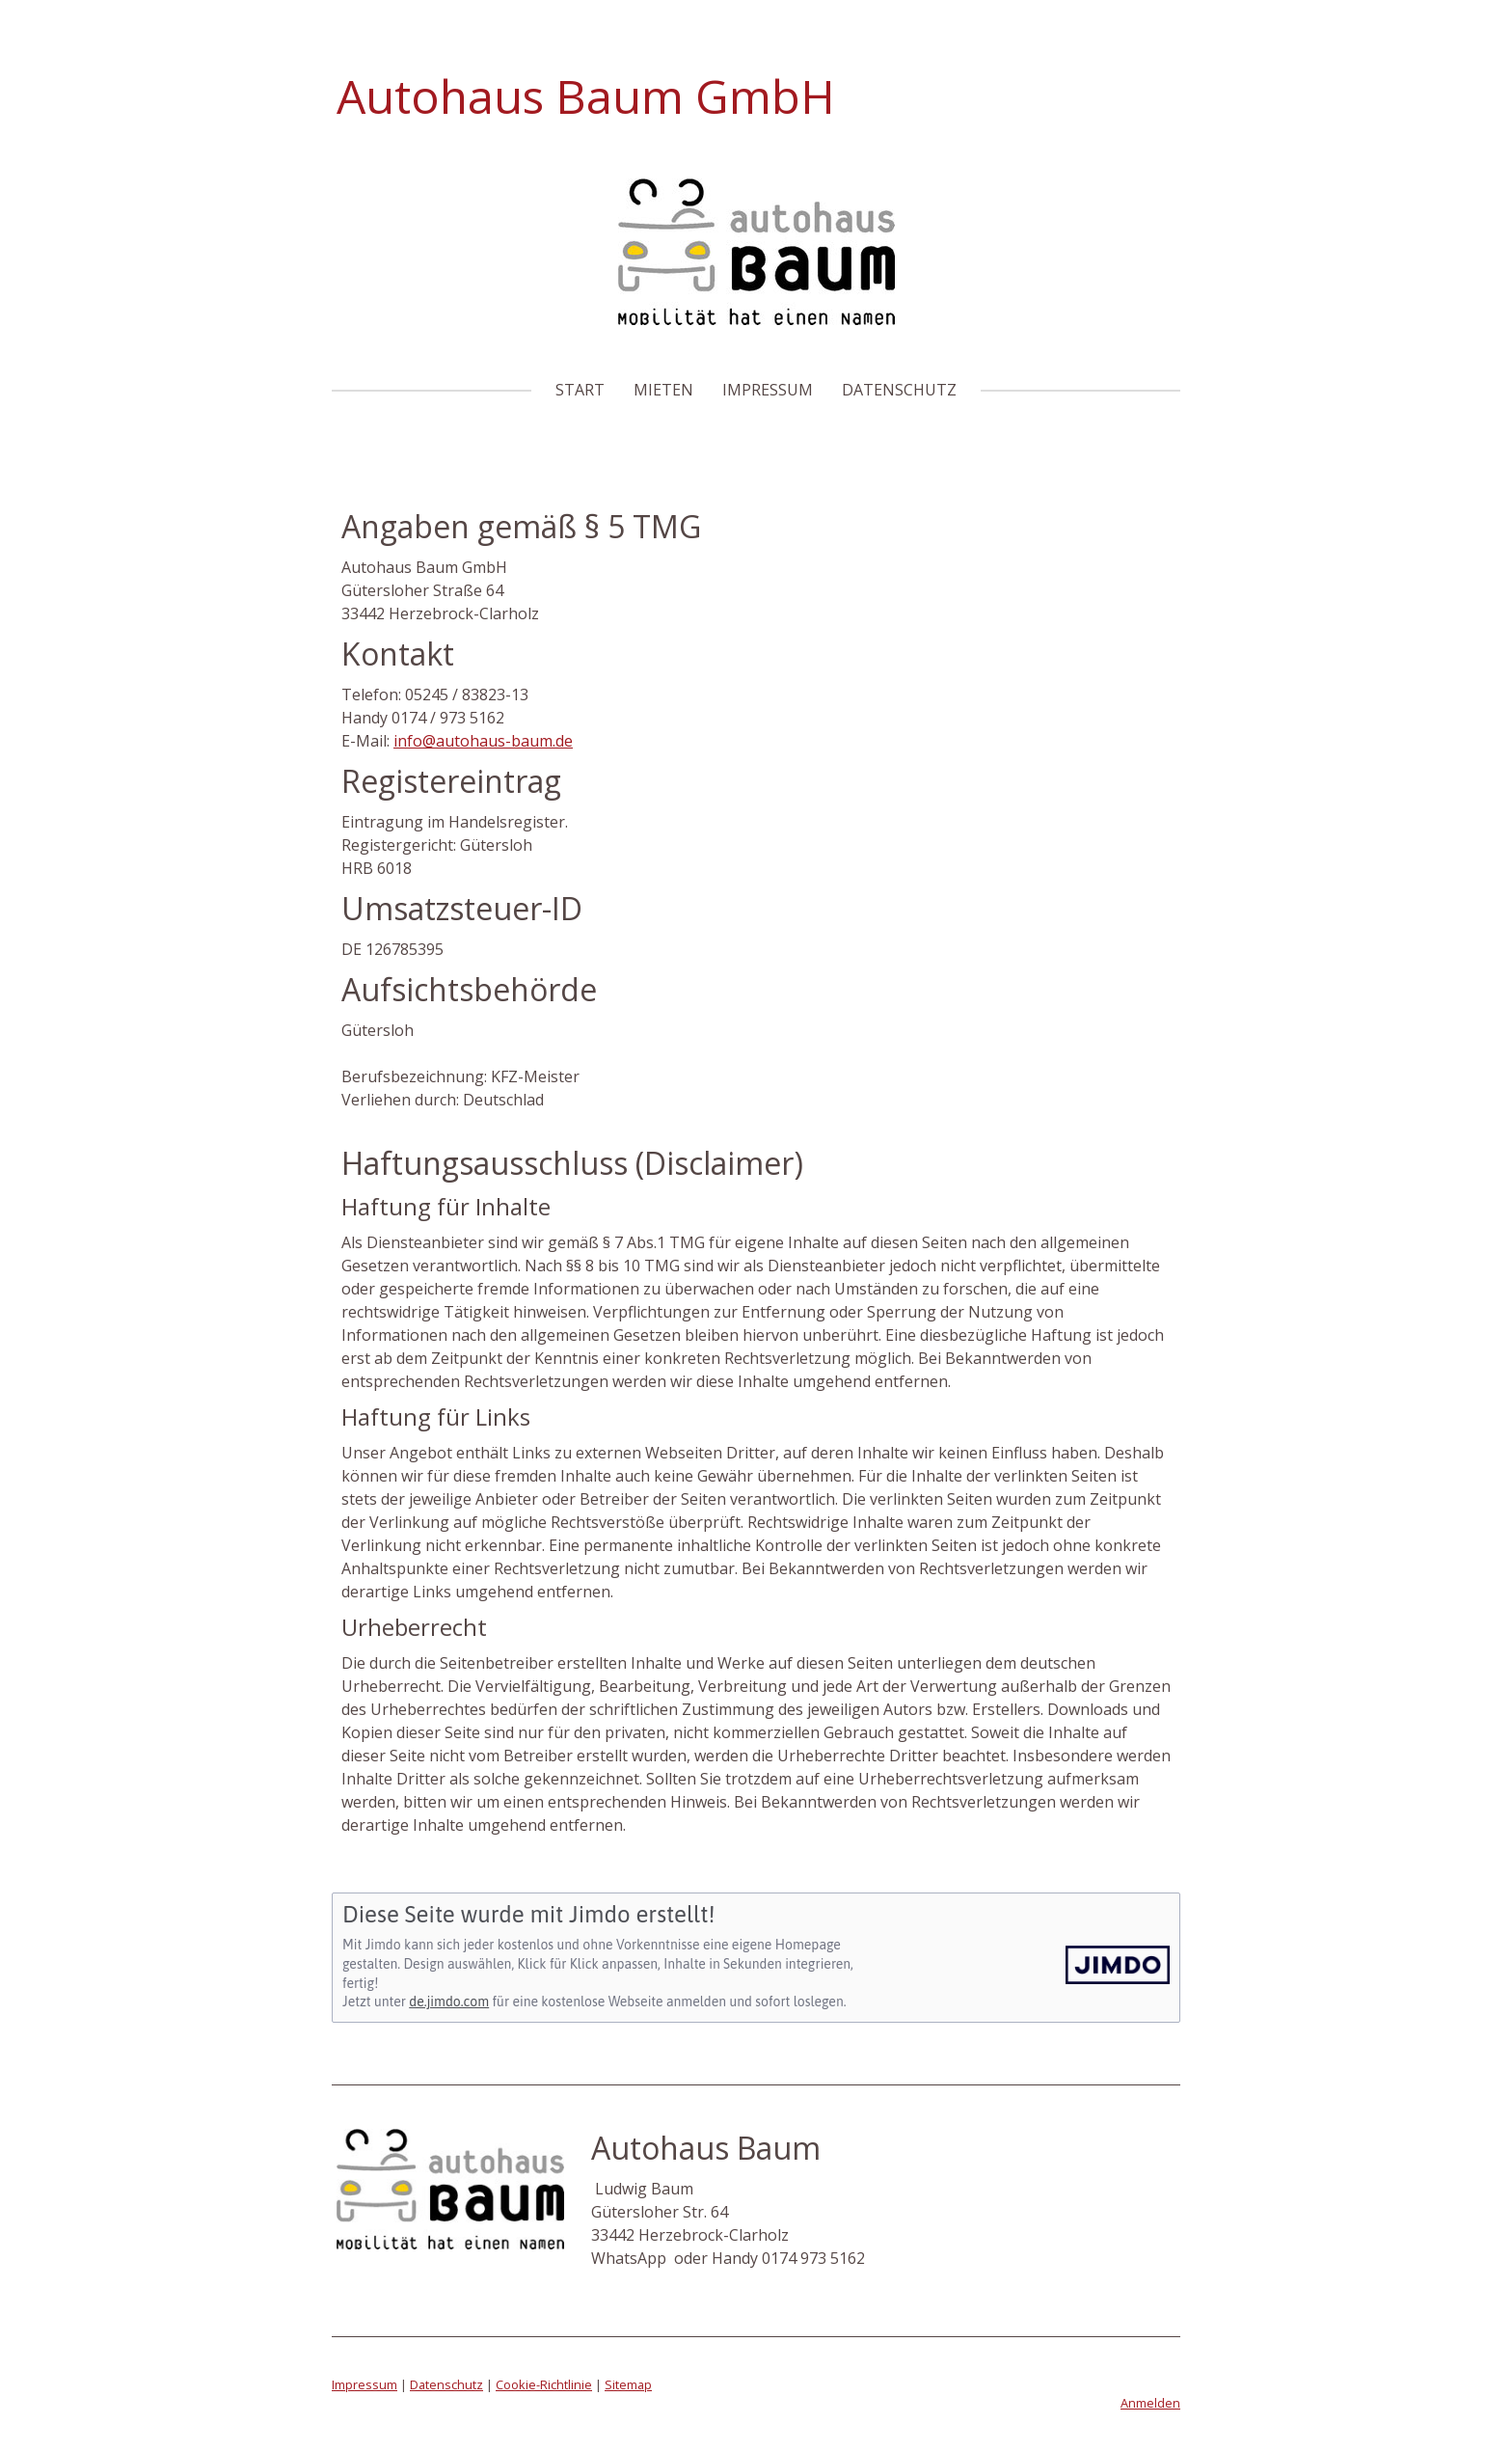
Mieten (663, 389)
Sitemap (628, 2384)
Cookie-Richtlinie (544, 2384)
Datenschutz (899, 389)
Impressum (767, 389)
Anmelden (1150, 2402)
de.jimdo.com (449, 2001)
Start (580, 389)
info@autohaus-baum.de (483, 740)
